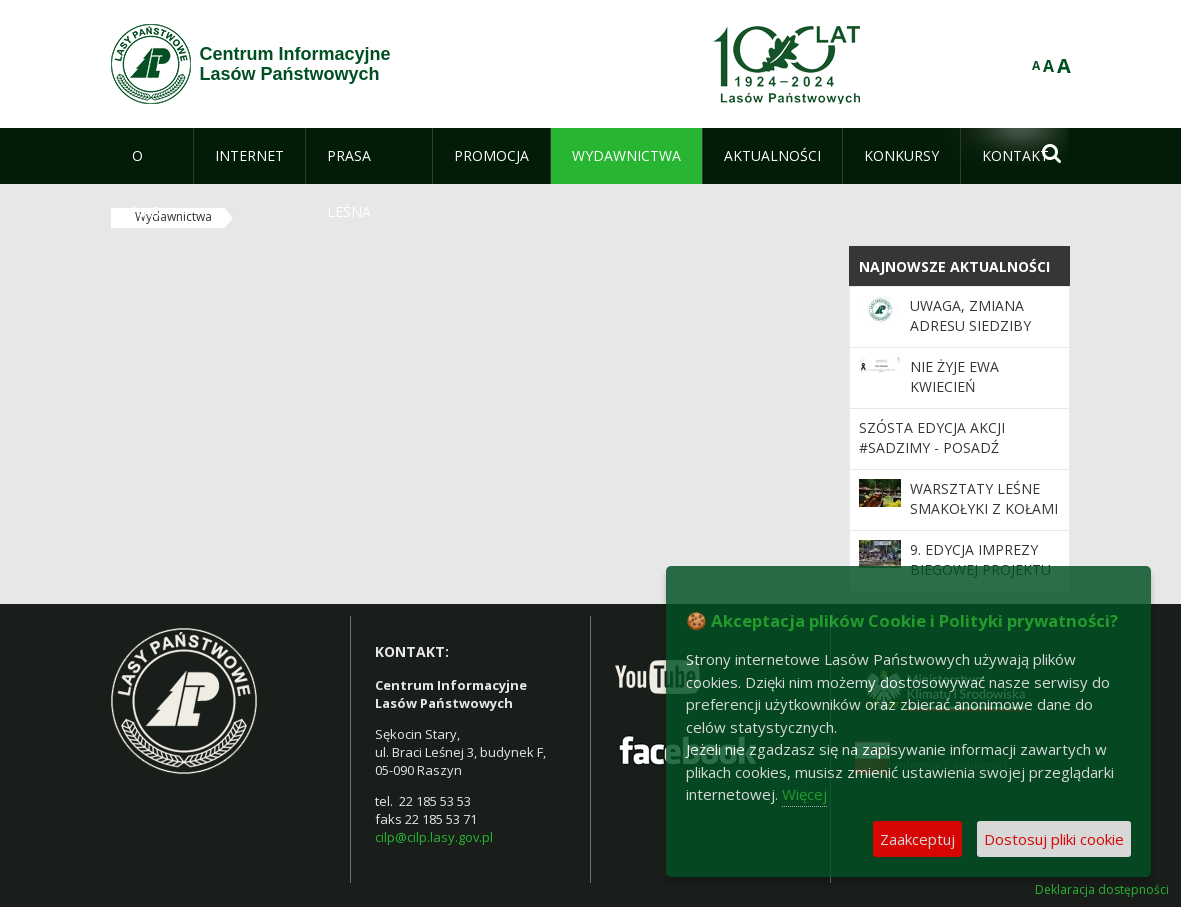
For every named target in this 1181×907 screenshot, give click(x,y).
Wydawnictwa (173, 216)
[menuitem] (152, 156)
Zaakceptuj (917, 839)
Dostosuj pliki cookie (1054, 839)
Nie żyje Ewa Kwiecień (954, 376)
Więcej (804, 794)
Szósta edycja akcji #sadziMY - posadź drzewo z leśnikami (935, 448)
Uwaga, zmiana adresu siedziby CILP (970, 326)
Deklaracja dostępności (1102, 890)
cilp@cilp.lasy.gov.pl (434, 837)
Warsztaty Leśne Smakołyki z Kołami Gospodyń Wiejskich (984, 519)
